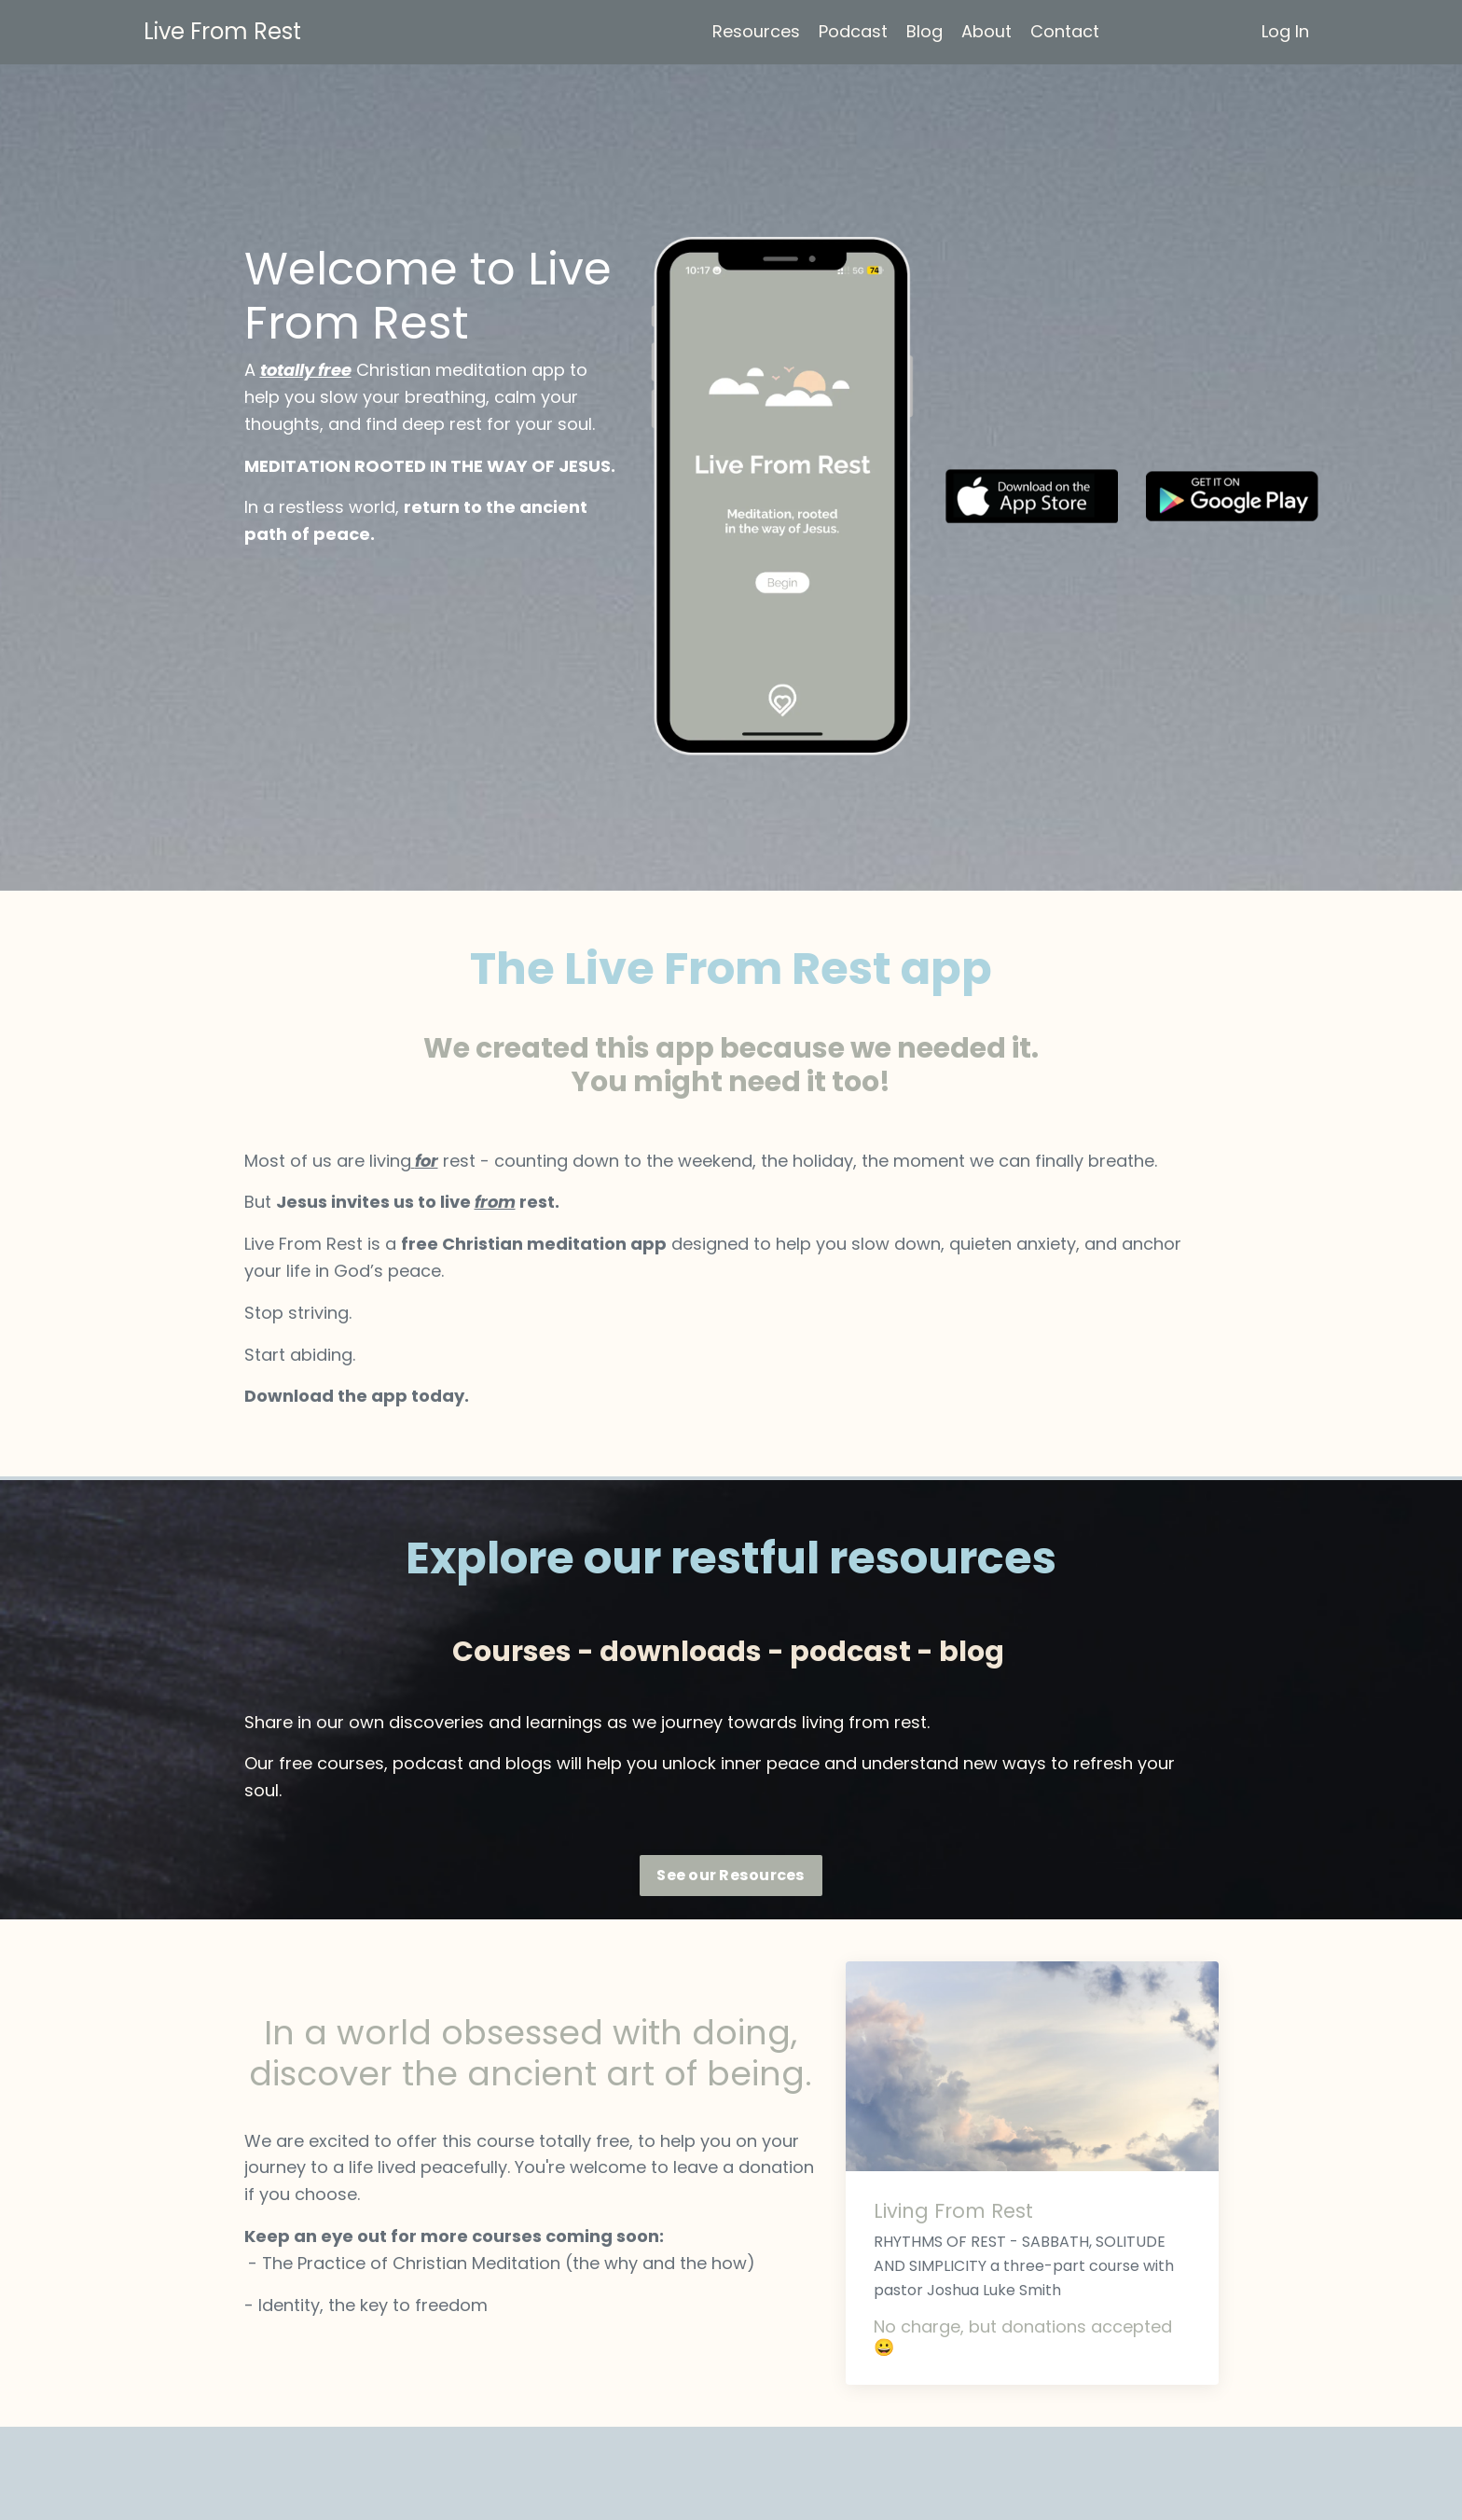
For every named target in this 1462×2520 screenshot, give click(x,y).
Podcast (853, 31)
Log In (1285, 31)
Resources (756, 31)
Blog (924, 31)
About (986, 31)
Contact (1064, 31)
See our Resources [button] (730, 1875)
